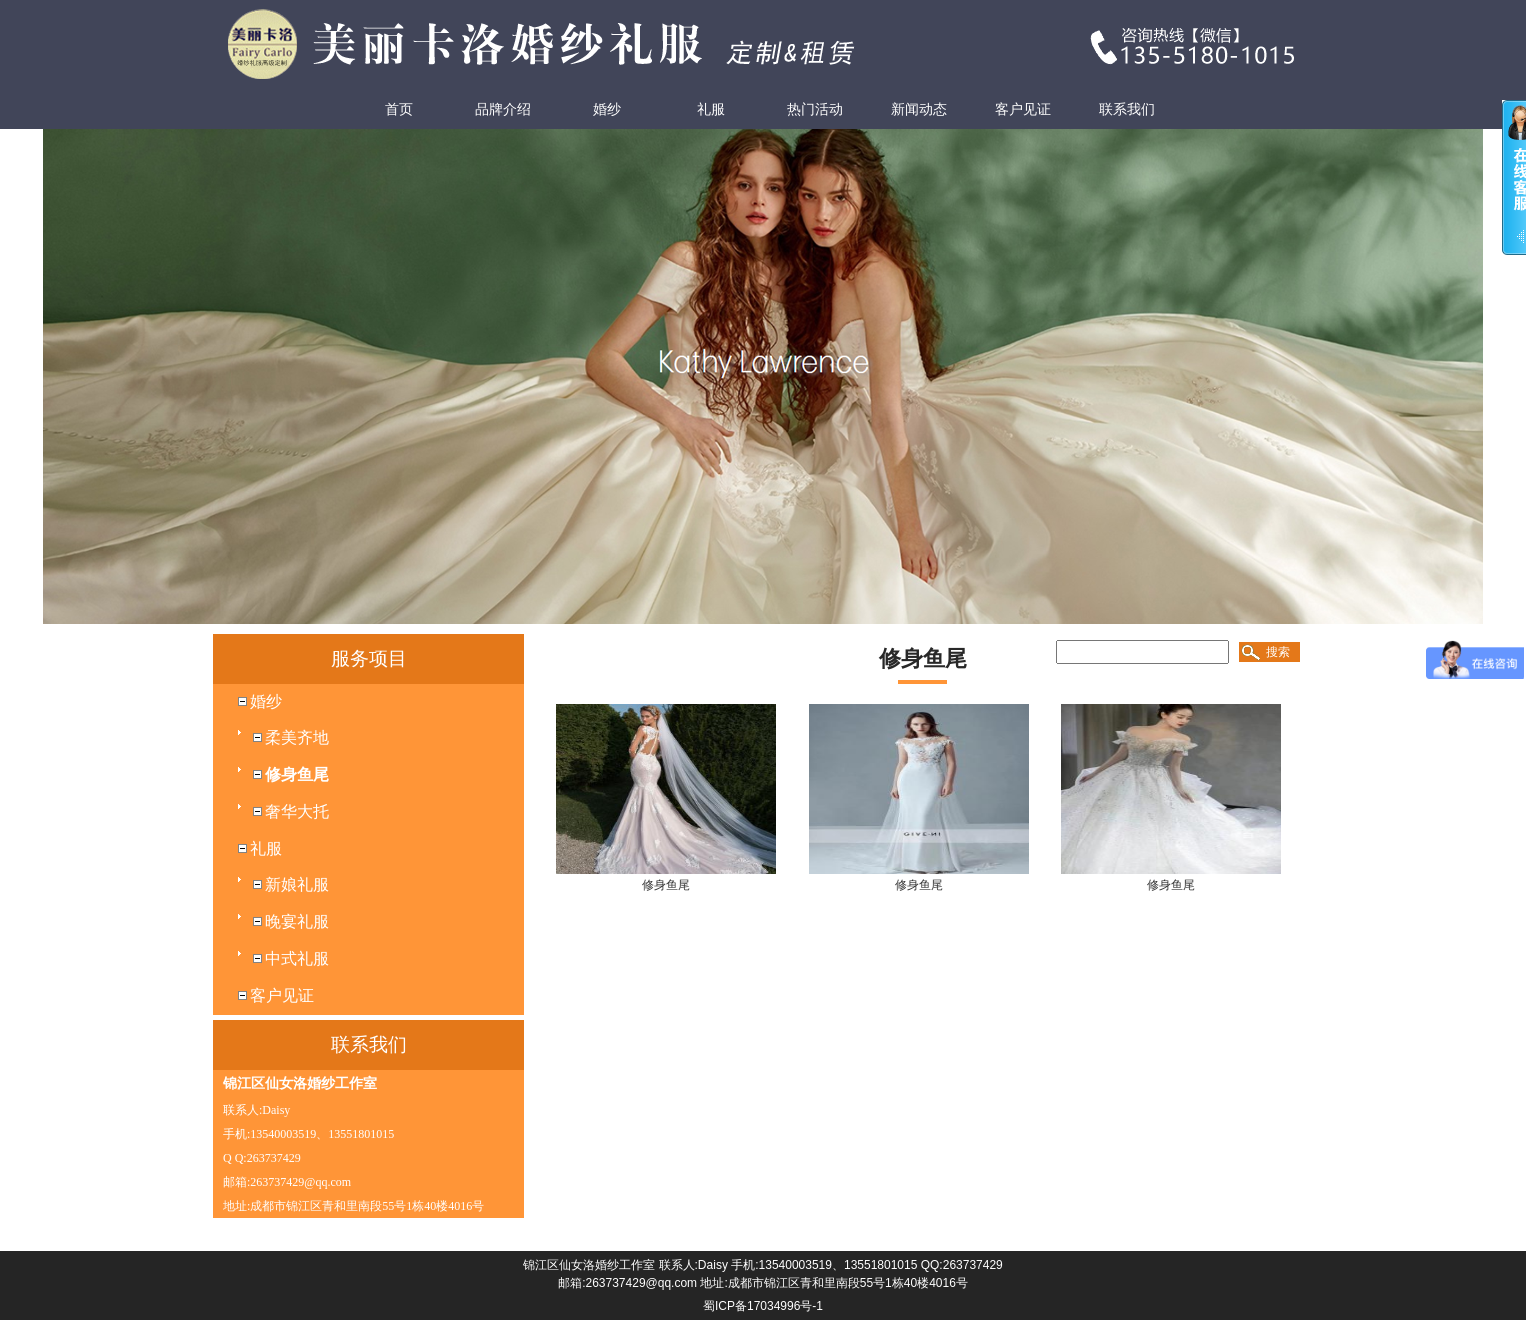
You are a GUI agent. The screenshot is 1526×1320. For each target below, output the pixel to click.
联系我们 (1127, 109)
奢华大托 (297, 811)
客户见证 (1023, 109)
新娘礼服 (297, 884)
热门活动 (815, 109)
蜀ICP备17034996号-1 (763, 1306)
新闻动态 (919, 109)
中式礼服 (297, 958)
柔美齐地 (297, 737)
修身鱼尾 (297, 774)
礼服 (711, 109)
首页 (399, 109)
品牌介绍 (503, 109)
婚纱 (607, 109)
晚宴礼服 (297, 921)
